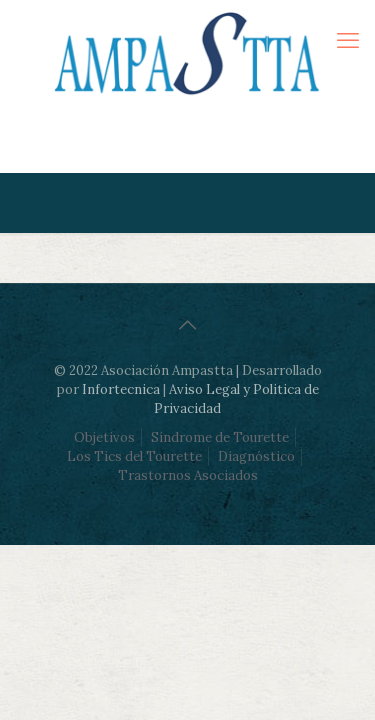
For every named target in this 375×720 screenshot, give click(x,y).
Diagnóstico (256, 456)
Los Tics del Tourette (134, 456)
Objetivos (104, 437)
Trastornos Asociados (188, 475)
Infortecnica (121, 389)
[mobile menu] (348, 40)
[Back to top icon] (188, 325)
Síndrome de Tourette (220, 437)
